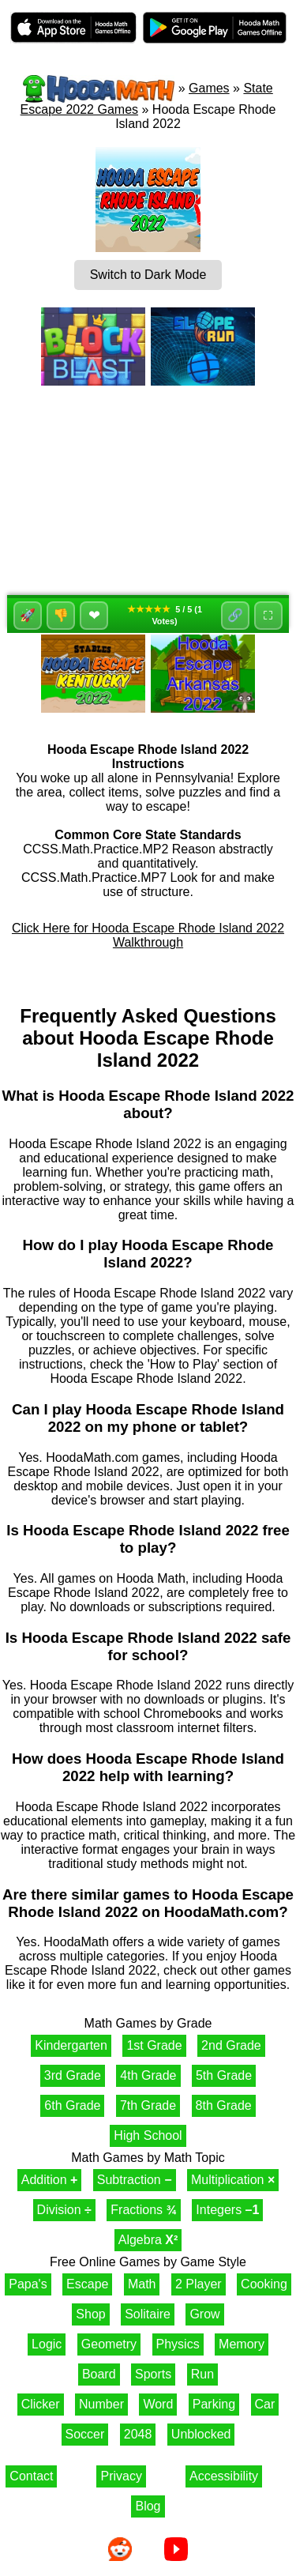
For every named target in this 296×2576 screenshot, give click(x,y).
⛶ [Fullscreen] (268, 615)
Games (209, 88)
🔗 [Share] (235, 615)
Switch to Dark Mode (148, 274)
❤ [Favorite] (94, 615)
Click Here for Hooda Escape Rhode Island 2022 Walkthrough (148, 935)
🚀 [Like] (28, 615)
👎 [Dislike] (61, 615)
